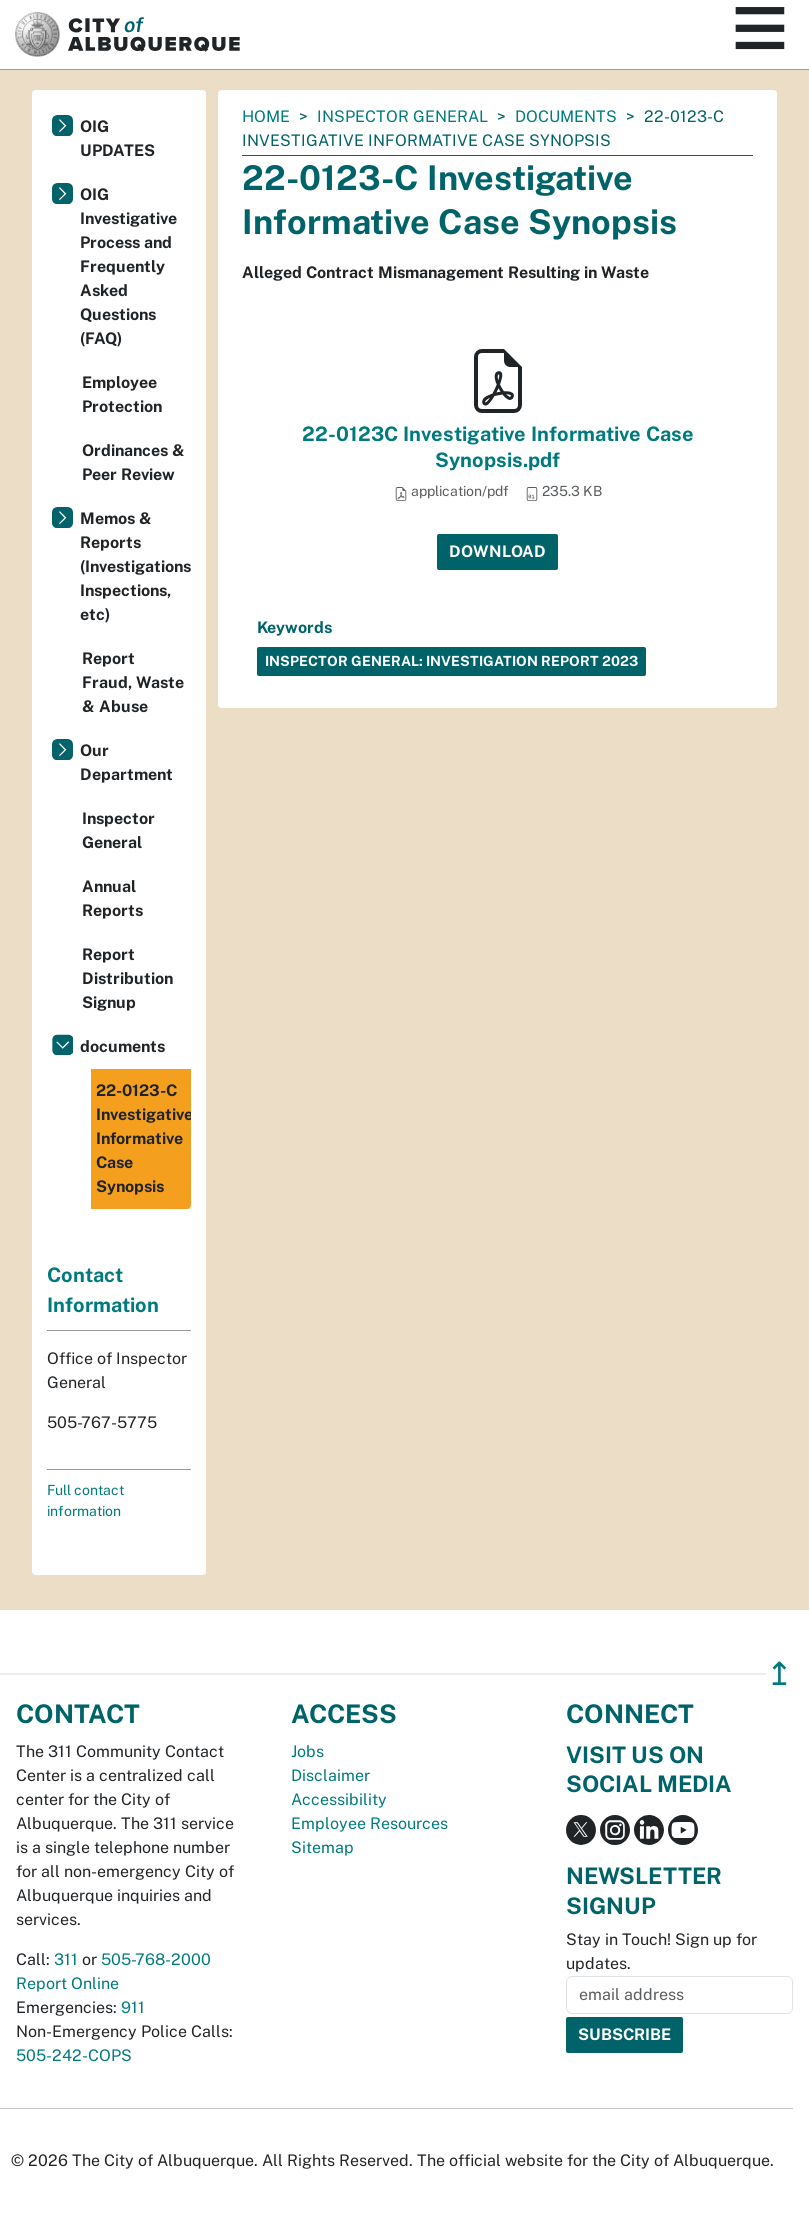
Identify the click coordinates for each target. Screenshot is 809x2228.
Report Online (67, 1983)
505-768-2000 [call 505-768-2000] (156, 1959)
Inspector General (402, 116)
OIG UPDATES (117, 138)
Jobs (307, 1751)
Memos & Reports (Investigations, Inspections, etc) (135, 566)
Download (497, 551)
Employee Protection (122, 394)
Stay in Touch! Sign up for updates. (661, 1951)
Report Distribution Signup (127, 978)
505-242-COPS (74, 2055)
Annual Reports (112, 898)
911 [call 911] (133, 2007)
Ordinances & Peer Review (133, 462)
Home (266, 116)
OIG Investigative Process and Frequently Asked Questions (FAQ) (128, 266)
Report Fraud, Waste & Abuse (133, 682)
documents (566, 116)
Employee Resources (369, 1823)
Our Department (126, 762)
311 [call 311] (66, 1959)
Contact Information (103, 1290)
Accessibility (339, 1799)
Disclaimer (330, 1775)
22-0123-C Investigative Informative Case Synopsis (143, 1138)
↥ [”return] (779, 1673)
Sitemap (322, 1847)
